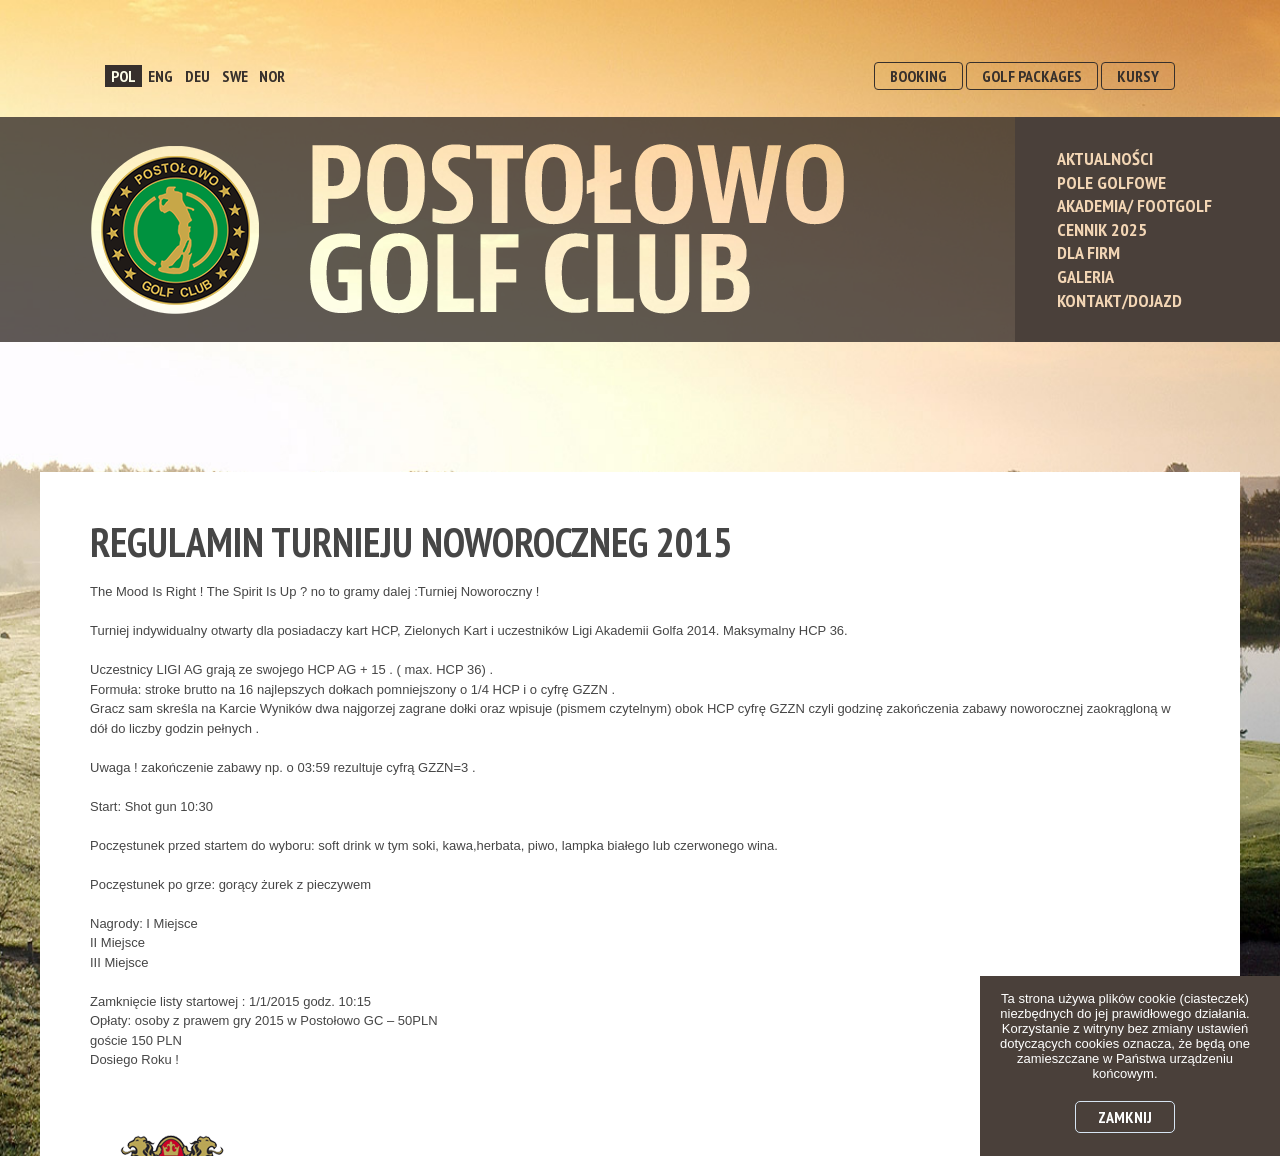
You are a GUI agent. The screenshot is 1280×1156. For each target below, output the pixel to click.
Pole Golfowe (1111, 182)
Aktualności (1105, 158)
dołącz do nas (1119, 516)
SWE (235, 76)
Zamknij (1125, 1117)
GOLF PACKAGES (1032, 76)
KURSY (1138, 76)
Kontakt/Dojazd (1119, 300)
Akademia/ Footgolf (1134, 205)
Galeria (1085, 276)
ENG (160, 76)
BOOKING (918, 76)
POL (123, 76)
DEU (197, 76)
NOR (272, 76)
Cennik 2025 (1102, 229)
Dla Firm (1088, 252)
